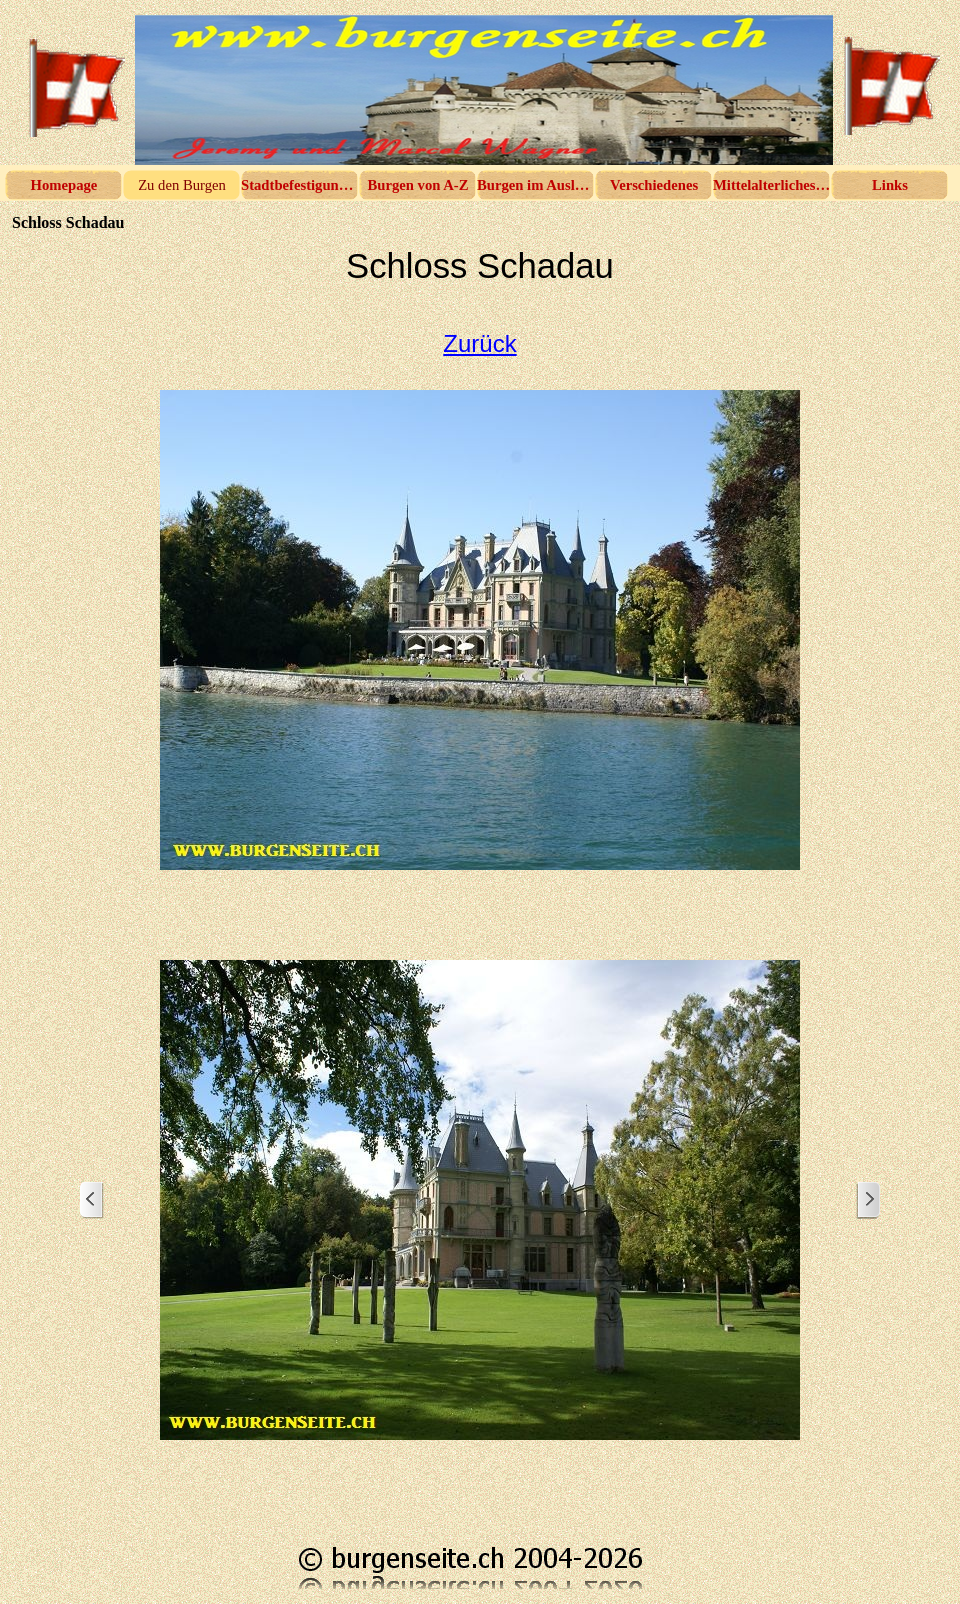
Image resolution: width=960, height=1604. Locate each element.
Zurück (479, 343)
